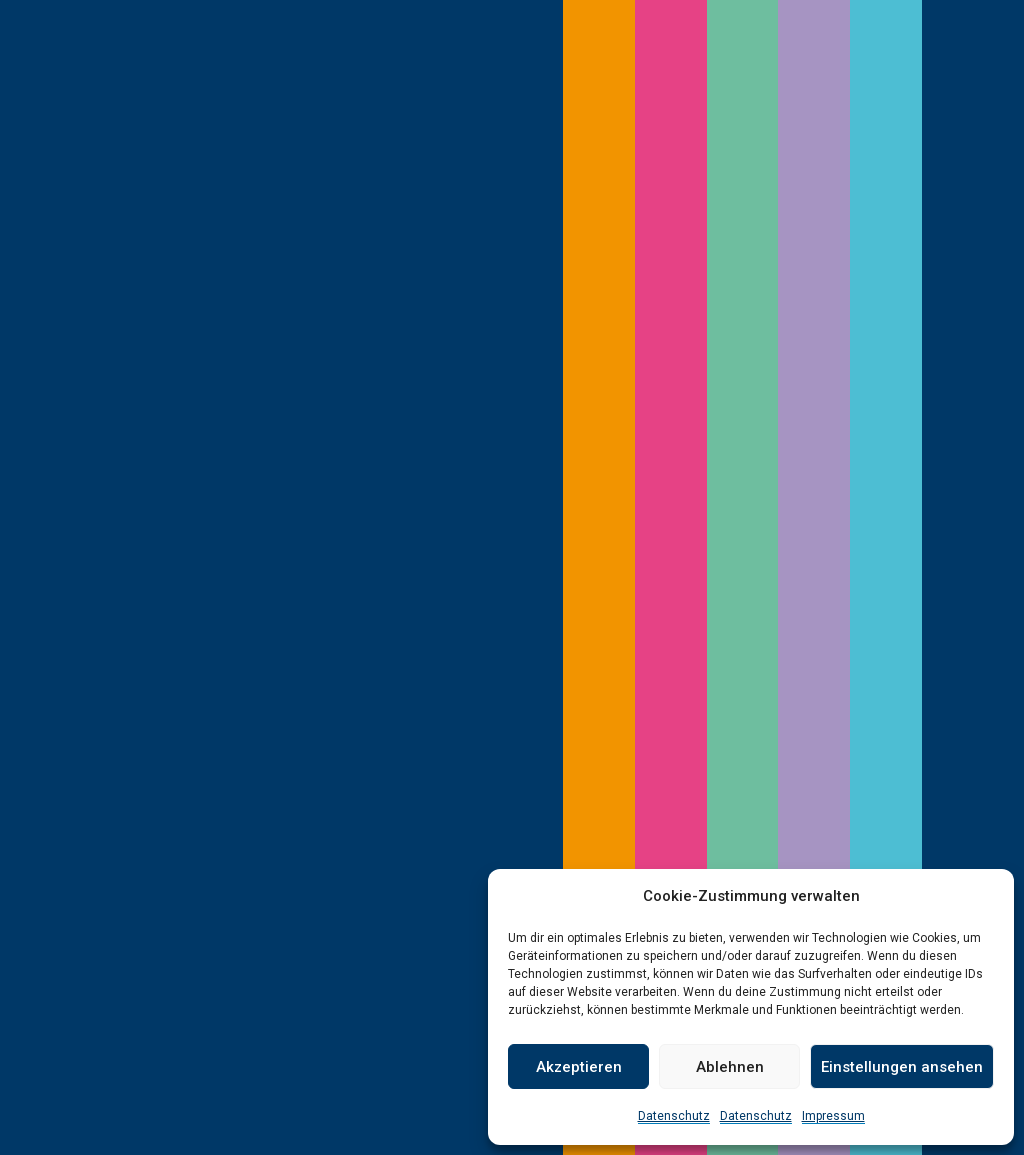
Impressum (833, 1116)
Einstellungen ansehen (902, 1067)
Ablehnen (730, 1067)
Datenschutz (674, 1116)
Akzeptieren (579, 1067)
